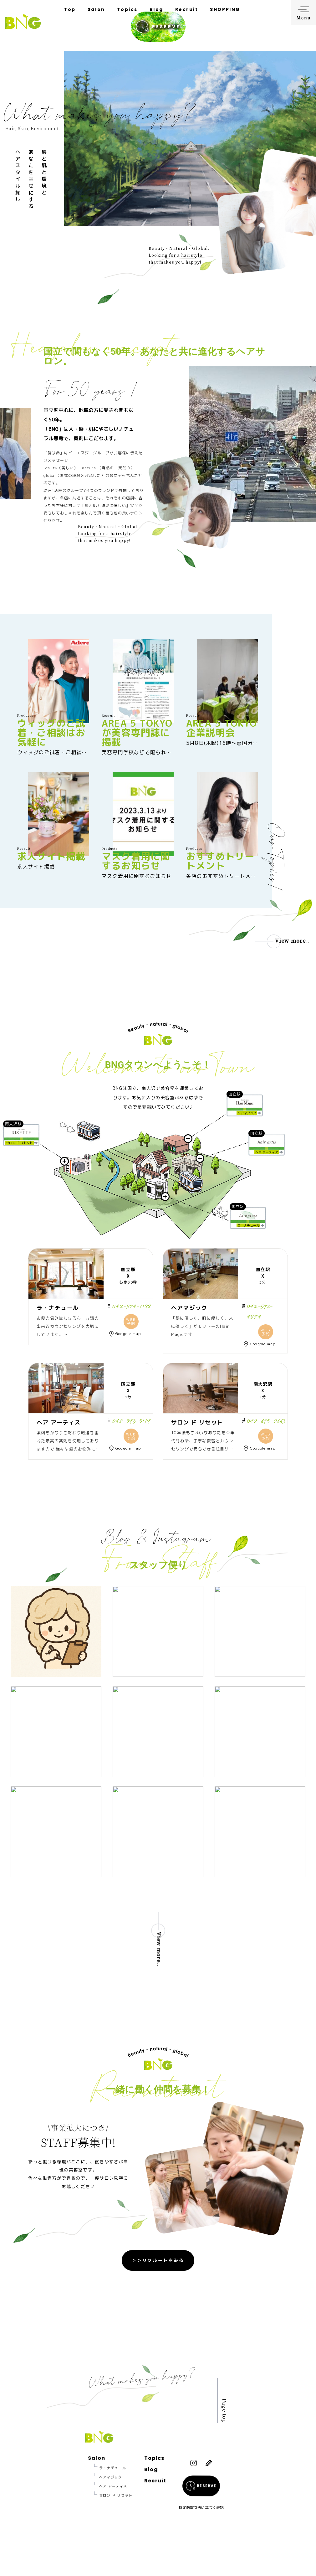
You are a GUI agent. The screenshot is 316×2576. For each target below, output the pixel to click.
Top (70, 9)
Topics (127, 9)
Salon (96, 9)
